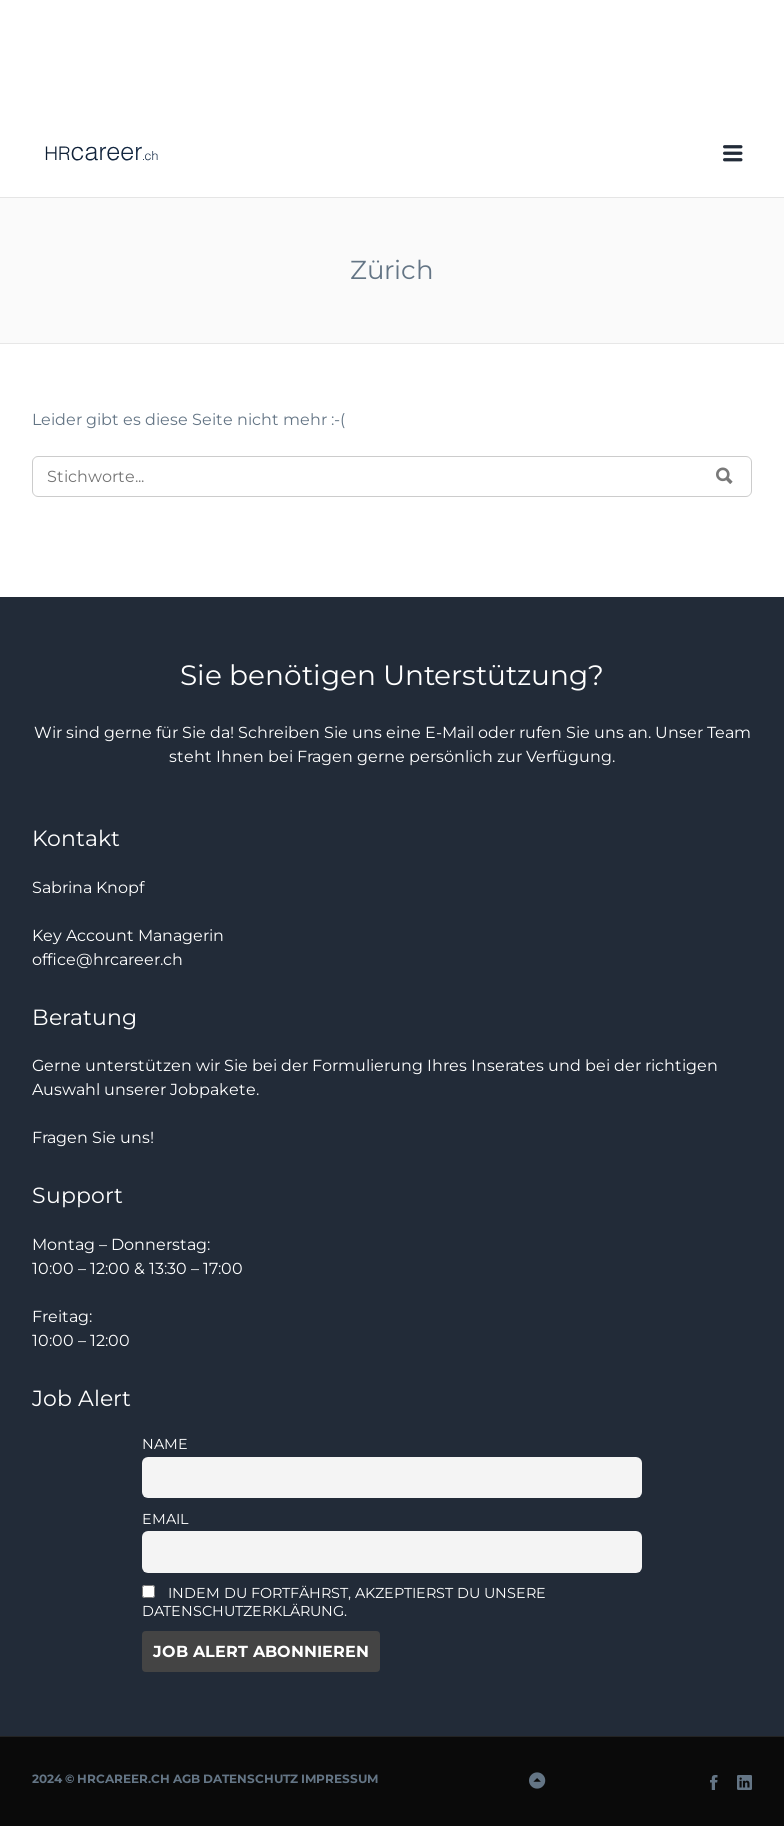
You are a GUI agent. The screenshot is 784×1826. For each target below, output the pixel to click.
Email (165, 1519)
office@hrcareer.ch (107, 959)
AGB (186, 1778)
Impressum (339, 1778)
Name (165, 1444)
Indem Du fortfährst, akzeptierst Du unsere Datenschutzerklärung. (344, 1602)
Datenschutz (250, 1778)
